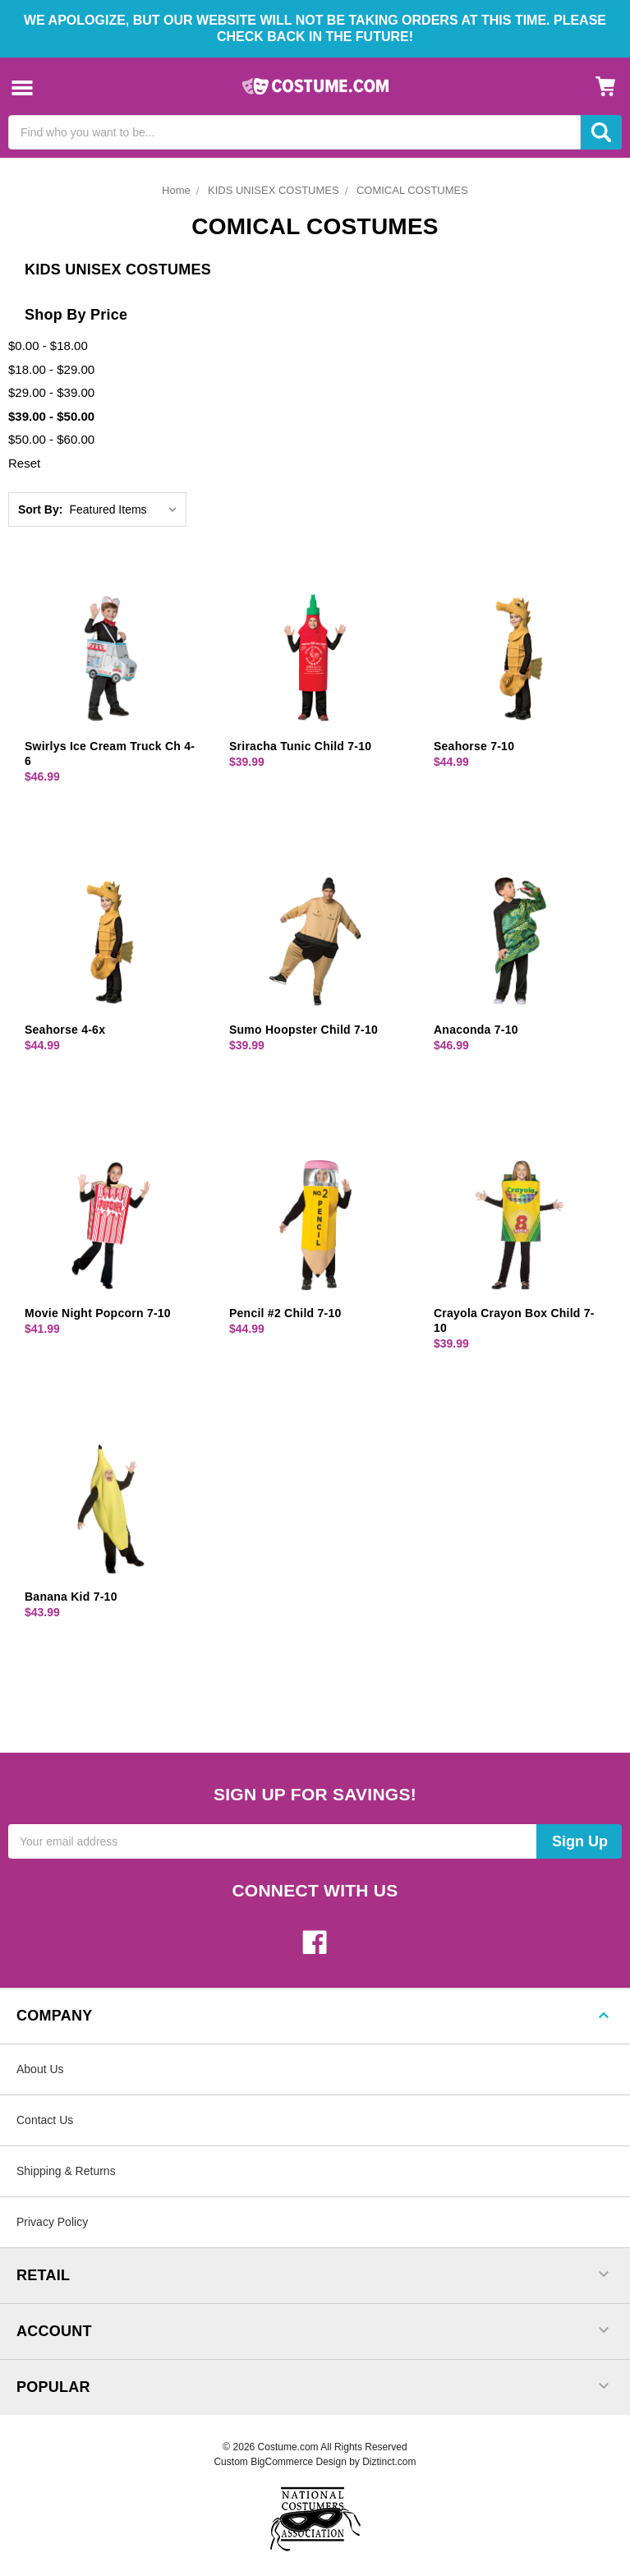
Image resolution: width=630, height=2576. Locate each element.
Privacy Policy (52, 2221)
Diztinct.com (389, 2462)
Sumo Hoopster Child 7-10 (303, 1029)
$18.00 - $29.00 (51, 369)
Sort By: (40, 509)
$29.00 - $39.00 (51, 392)
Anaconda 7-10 (476, 1029)
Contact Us (44, 2120)
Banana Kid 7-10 (71, 1596)
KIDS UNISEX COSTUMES (273, 190)
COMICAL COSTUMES (412, 190)
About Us (40, 2069)
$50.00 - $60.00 (51, 439)
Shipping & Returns (66, 2170)
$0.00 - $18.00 (48, 346)
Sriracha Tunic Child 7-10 (300, 746)
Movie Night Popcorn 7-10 (98, 1313)
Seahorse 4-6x (65, 1029)
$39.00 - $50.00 (51, 416)
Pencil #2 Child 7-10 (285, 1313)
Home (176, 190)
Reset (24, 463)
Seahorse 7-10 (474, 746)
